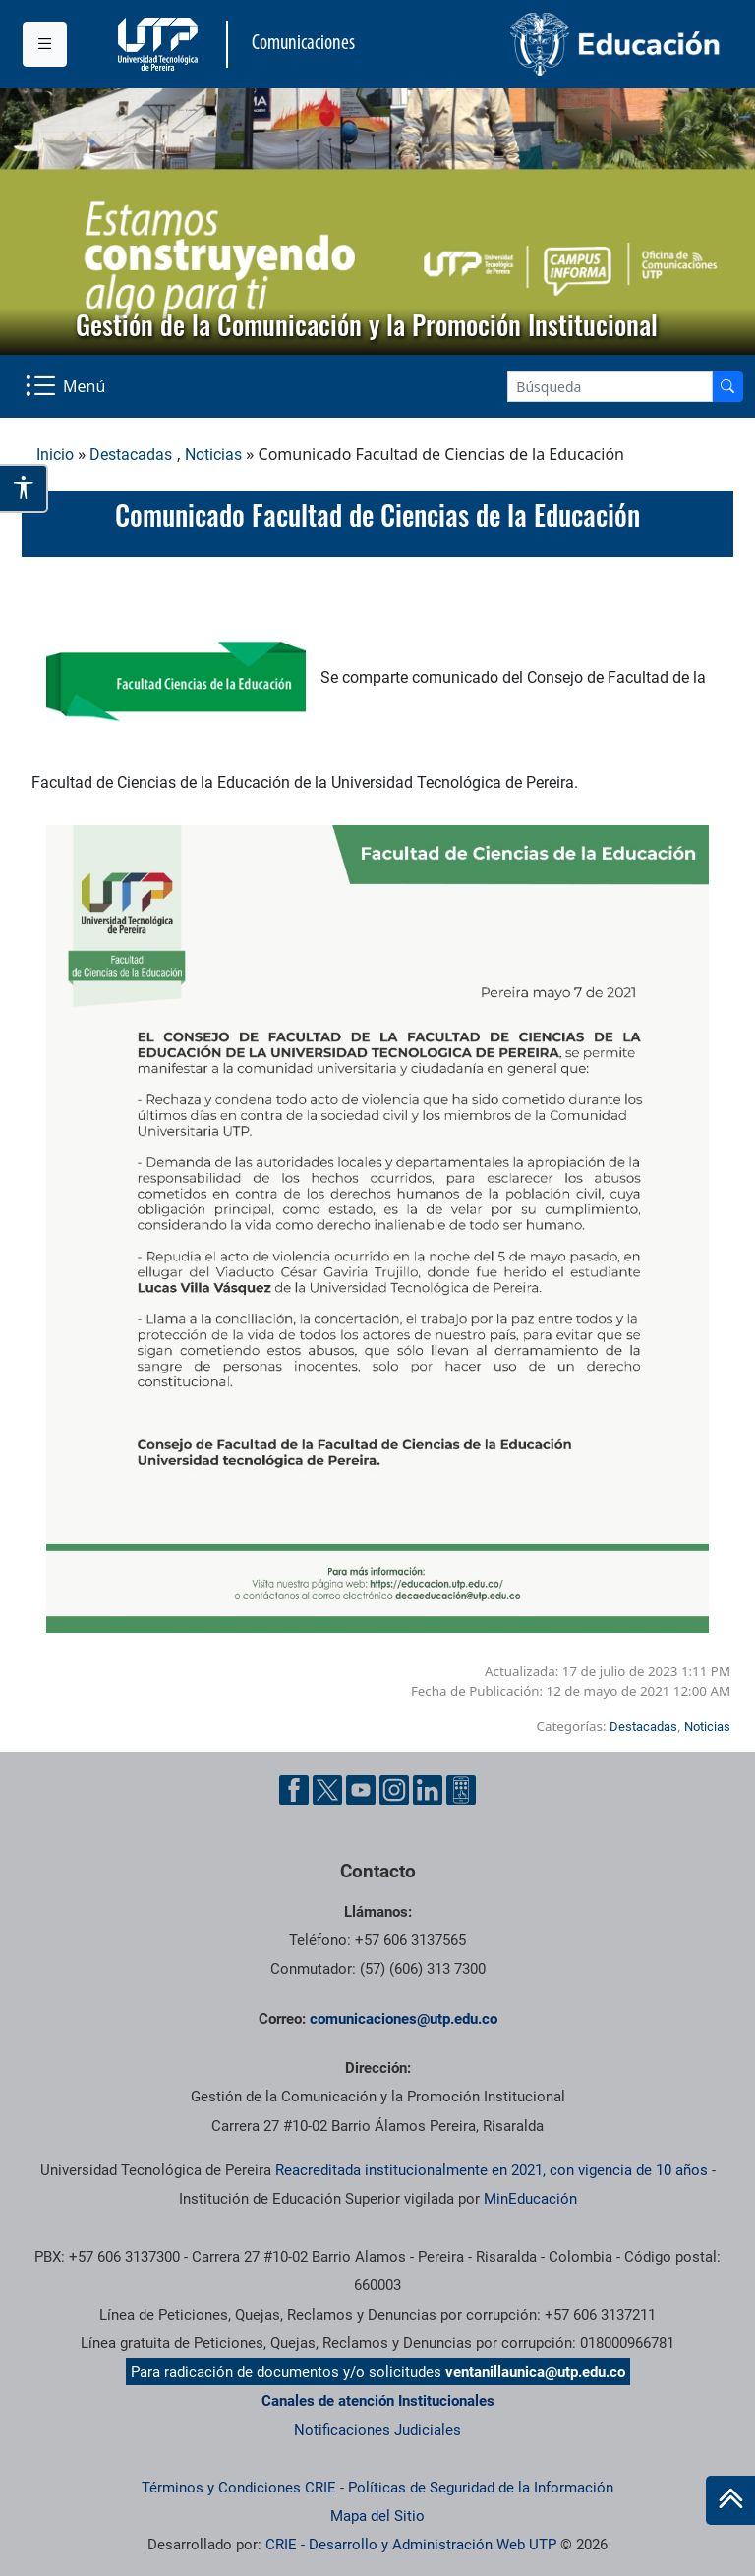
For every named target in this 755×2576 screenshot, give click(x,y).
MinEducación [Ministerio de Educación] (530, 2199)
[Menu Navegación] (67, 386)
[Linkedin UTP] (427, 1790)
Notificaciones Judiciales (377, 2429)
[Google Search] (610, 386)
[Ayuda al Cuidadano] (461, 1790)
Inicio (55, 454)
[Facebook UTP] (294, 1790)
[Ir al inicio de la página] (730, 2500)
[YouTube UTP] (361, 1790)
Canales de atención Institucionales (377, 2401)
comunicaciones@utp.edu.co (403, 2019)
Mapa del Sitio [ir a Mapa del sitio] (377, 2516)
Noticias (213, 454)
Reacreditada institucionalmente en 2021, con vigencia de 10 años (491, 2170)
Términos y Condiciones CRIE (239, 2487)
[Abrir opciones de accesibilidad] (24, 488)
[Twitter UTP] (327, 1790)
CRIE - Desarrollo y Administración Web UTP (410, 2544)
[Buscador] (727, 386)
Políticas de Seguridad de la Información (480, 2487)
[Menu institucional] (45, 44)
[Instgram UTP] (394, 1790)
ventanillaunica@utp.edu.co (535, 2371)
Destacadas (130, 454)
